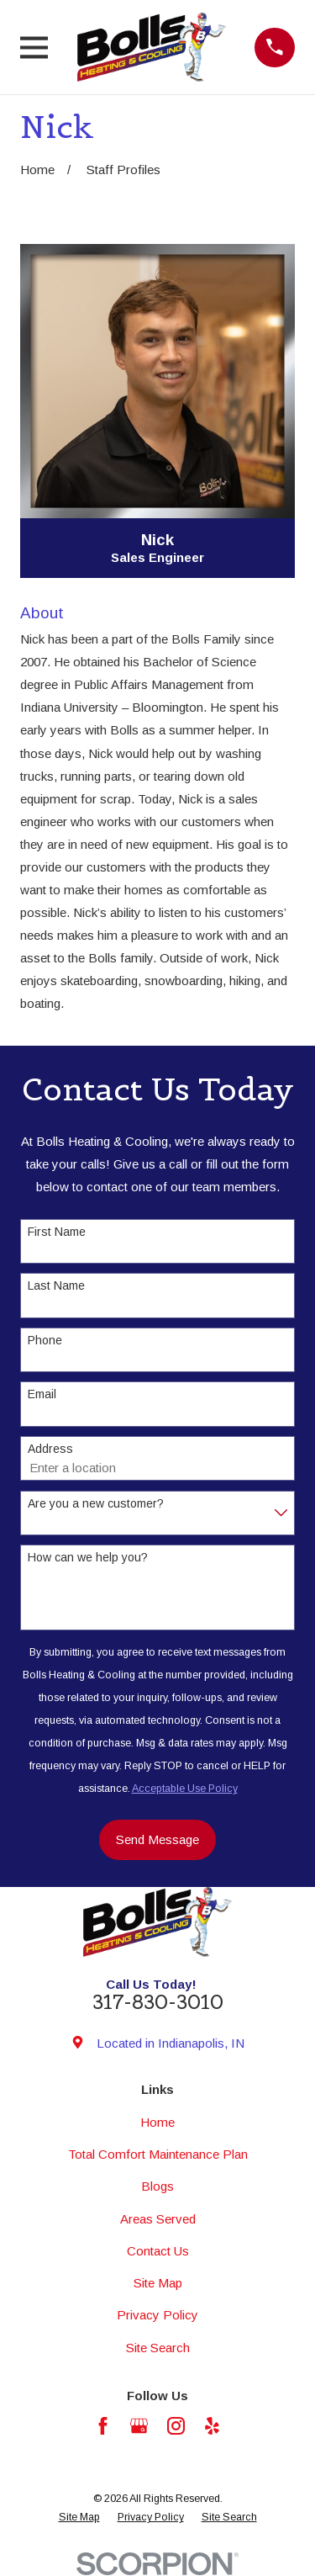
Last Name (56, 1285)
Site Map (158, 2283)
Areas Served (158, 2219)
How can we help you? (88, 1557)
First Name (57, 1231)
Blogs (157, 2186)
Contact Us (158, 2251)
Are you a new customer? (96, 1503)
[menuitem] (79, 2517)
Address (50, 1448)
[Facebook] (103, 2426)
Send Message (157, 1839)
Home (157, 2122)
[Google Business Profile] (139, 2426)
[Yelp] (212, 2426)
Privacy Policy (157, 2315)
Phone (45, 1340)
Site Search (158, 2347)
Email (42, 1394)
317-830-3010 (157, 2002)
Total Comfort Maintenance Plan (158, 2154)
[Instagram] (176, 2426)
